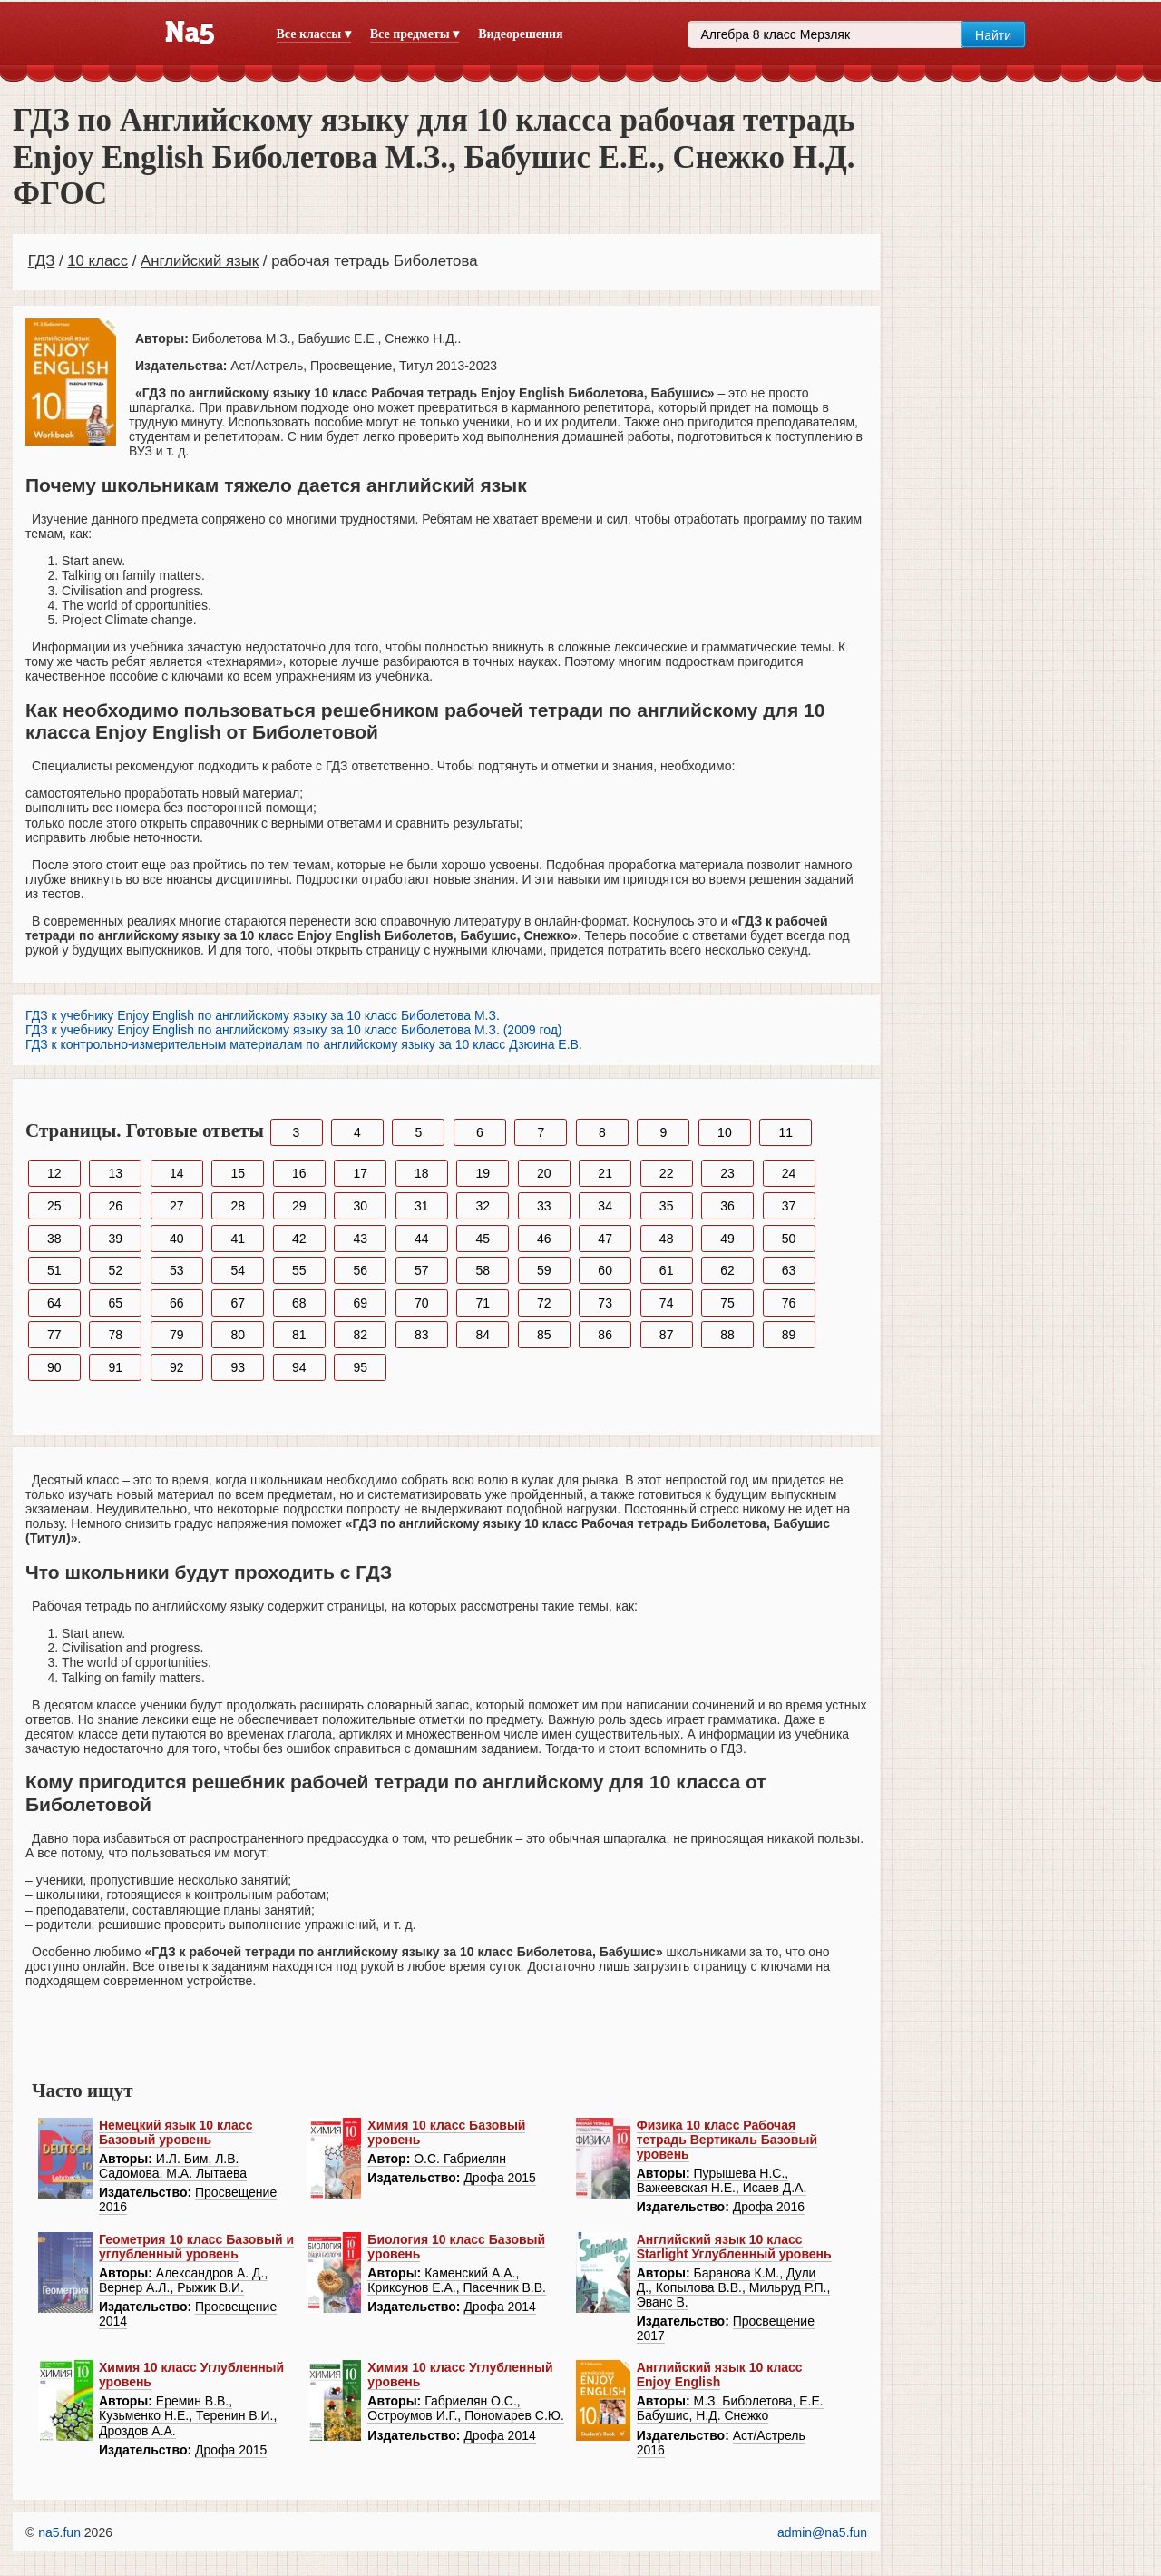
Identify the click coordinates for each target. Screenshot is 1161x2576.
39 (115, 1238)
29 (299, 1206)
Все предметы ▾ (414, 34)
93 (237, 1367)
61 (666, 1270)
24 (789, 1173)
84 (482, 1334)
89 (789, 1334)
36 (727, 1206)
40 (177, 1238)
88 (727, 1334)
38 (54, 1238)
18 (422, 1173)
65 (115, 1303)
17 (360, 1173)
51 (54, 1270)
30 (360, 1206)
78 (115, 1334)
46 (544, 1238)
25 (54, 1206)
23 (727, 1173)
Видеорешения (520, 34)
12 (54, 1173)
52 (115, 1270)
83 (422, 1334)
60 (605, 1270)
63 (789, 1270)
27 (177, 1206)
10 (724, 1132)
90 (54, 1367)
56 (360, 1270)
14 (177, 1173)
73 (605, 1303)
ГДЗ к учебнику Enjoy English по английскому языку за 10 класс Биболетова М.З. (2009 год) (293, 1030)
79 (177, 1334)
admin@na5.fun (822, 2532)
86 (605, 1334)
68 (299, 1303)
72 (544, 1303)
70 (422, 1303)
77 (54, 1334)
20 (544, 1173)
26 (115, 1206)
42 (299, 1238)
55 (299, 1270)
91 (115, 1367)
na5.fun (59, 2532)
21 (605, 1173)
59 (544, 1270)
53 (177, 1270)
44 (422, 1238)
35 (666, 1206)
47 (605, 1238)
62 (727, 1270)
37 (789, 1206)
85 (544, 1334)
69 (360, 1303)
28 (237, 1206)
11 (786, 1132)
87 (666, 1334)
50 (789, 1238)
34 (605, 1206)
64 (54, 1303)
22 (666, 1173)
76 (789, 1303)
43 (360, 1238)
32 (482, 1206)
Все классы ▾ (314, 34)
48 (666, 1238)
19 (482, 1173)
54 (237, 1270)
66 (177, 1303)
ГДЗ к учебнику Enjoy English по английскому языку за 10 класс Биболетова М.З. (262, 1015)
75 (727, 1303)
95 (360, 1367)
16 (299, 1173)
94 (299, 1367)
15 (237, 1173)
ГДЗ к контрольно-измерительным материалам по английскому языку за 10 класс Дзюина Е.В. (303, 1044)
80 (237, 1334)
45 (482, 1238)
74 (666, 1303)
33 (544, 1206)
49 (727, 1238)
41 (237, 1238)
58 (482, 1270)
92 (177, 1367)
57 (422, 1270)
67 (237, 1303)
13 (115, 1173)
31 (422, 1206)
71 (482, 1303)
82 (360, 1334)
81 (299, 1334)
